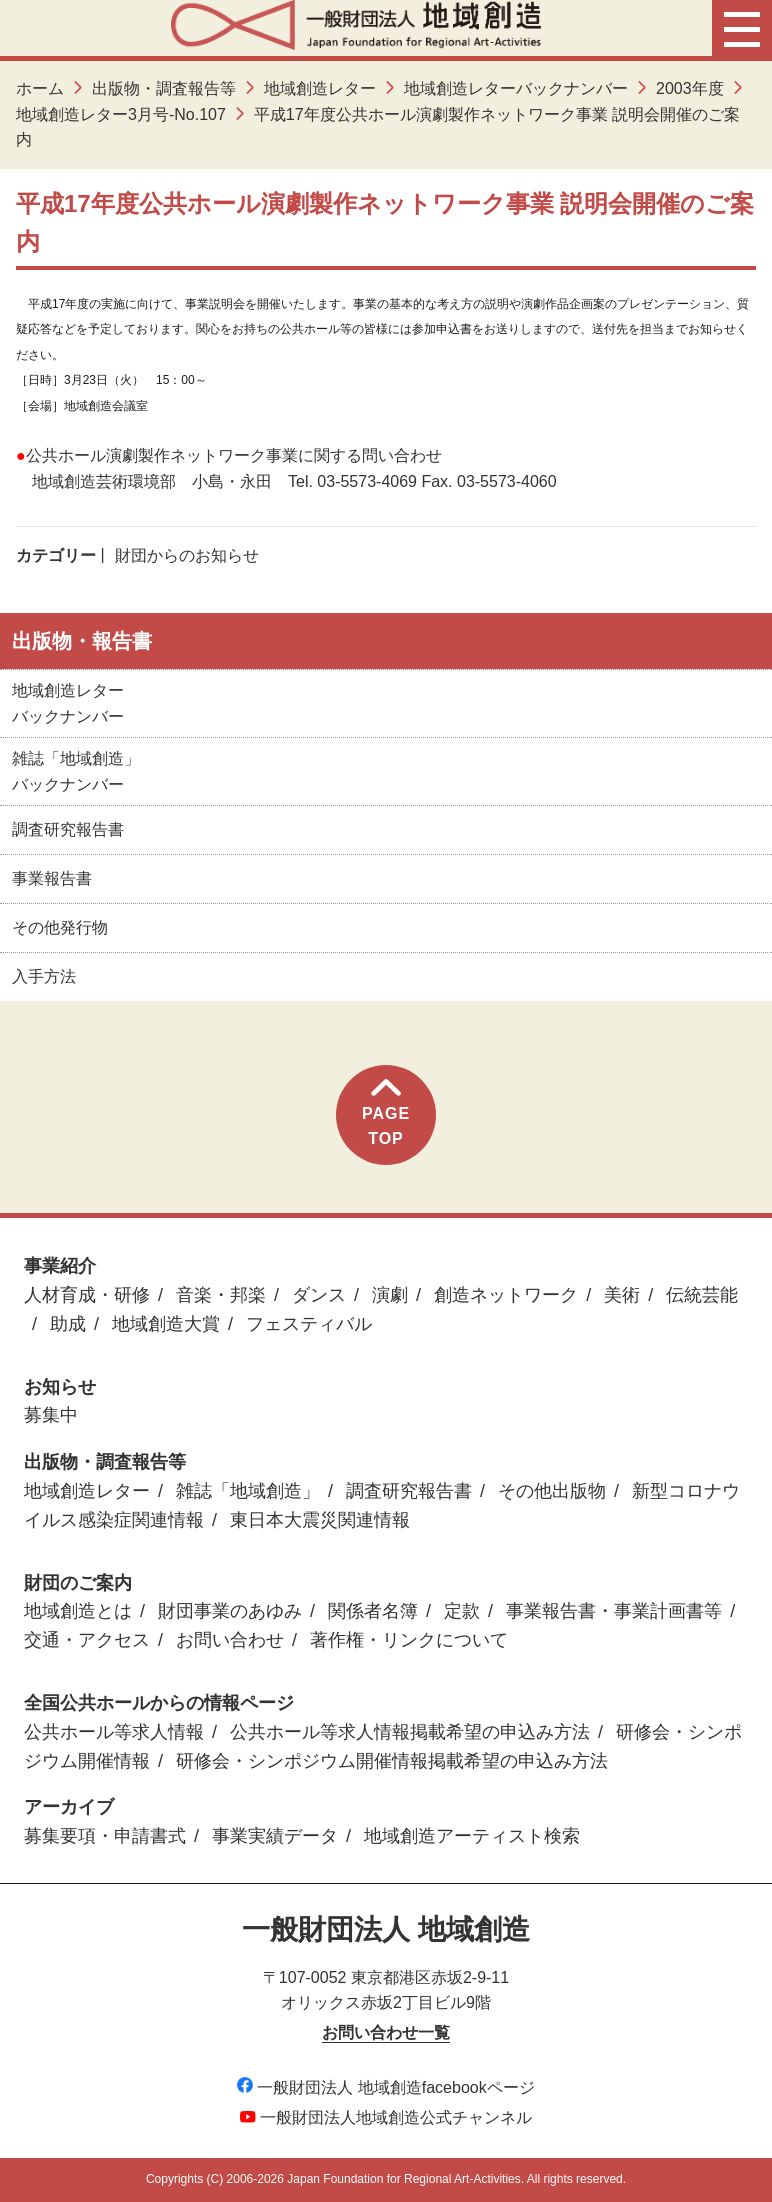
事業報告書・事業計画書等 (614, 1611)
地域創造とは (78, 1611)
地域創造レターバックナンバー (516, 88)
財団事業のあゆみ (230, 1611)
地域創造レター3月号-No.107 (121, 114)
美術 (622, 1295)
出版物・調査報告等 (164, 88)
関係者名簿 (373, 1611)
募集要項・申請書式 (105, 1836)
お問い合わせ (230, 1640)
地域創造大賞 (166, 1324)
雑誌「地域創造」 (248, 1491)
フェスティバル (309, 1324)
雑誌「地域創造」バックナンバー (76, 771)
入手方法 (44, 976)
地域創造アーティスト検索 (472, 1836)
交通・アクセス (87, 1640)
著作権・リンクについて (409, 1640)
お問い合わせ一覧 (386, 2032)
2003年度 (690, 88)
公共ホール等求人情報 (114, 1732)
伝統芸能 (702, 1295)
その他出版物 (552, 1491)
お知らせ (60, 1387)
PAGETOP (386, 1113)
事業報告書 (52, 878)
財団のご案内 (78, 1583)
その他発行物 (60, 927)
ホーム (40, 88)
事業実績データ (275, 1836)
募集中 (51, 1415)
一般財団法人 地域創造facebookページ (385, 2087)
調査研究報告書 (68, 829)
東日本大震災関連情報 (320, 1520)
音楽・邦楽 (221, 1295)
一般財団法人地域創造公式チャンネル (386, 2117)
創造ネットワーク (506, 1295)
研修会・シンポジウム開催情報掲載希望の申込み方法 (392, 1761)
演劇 (390, 1295)
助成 (68, 1324)
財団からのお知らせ (187, 555)
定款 (462, 1611)
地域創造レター (320, 88)
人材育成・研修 (87, 1295)
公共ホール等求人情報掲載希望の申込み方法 (410, 1732)
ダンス (319, 1295)
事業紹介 (60, 1266)
